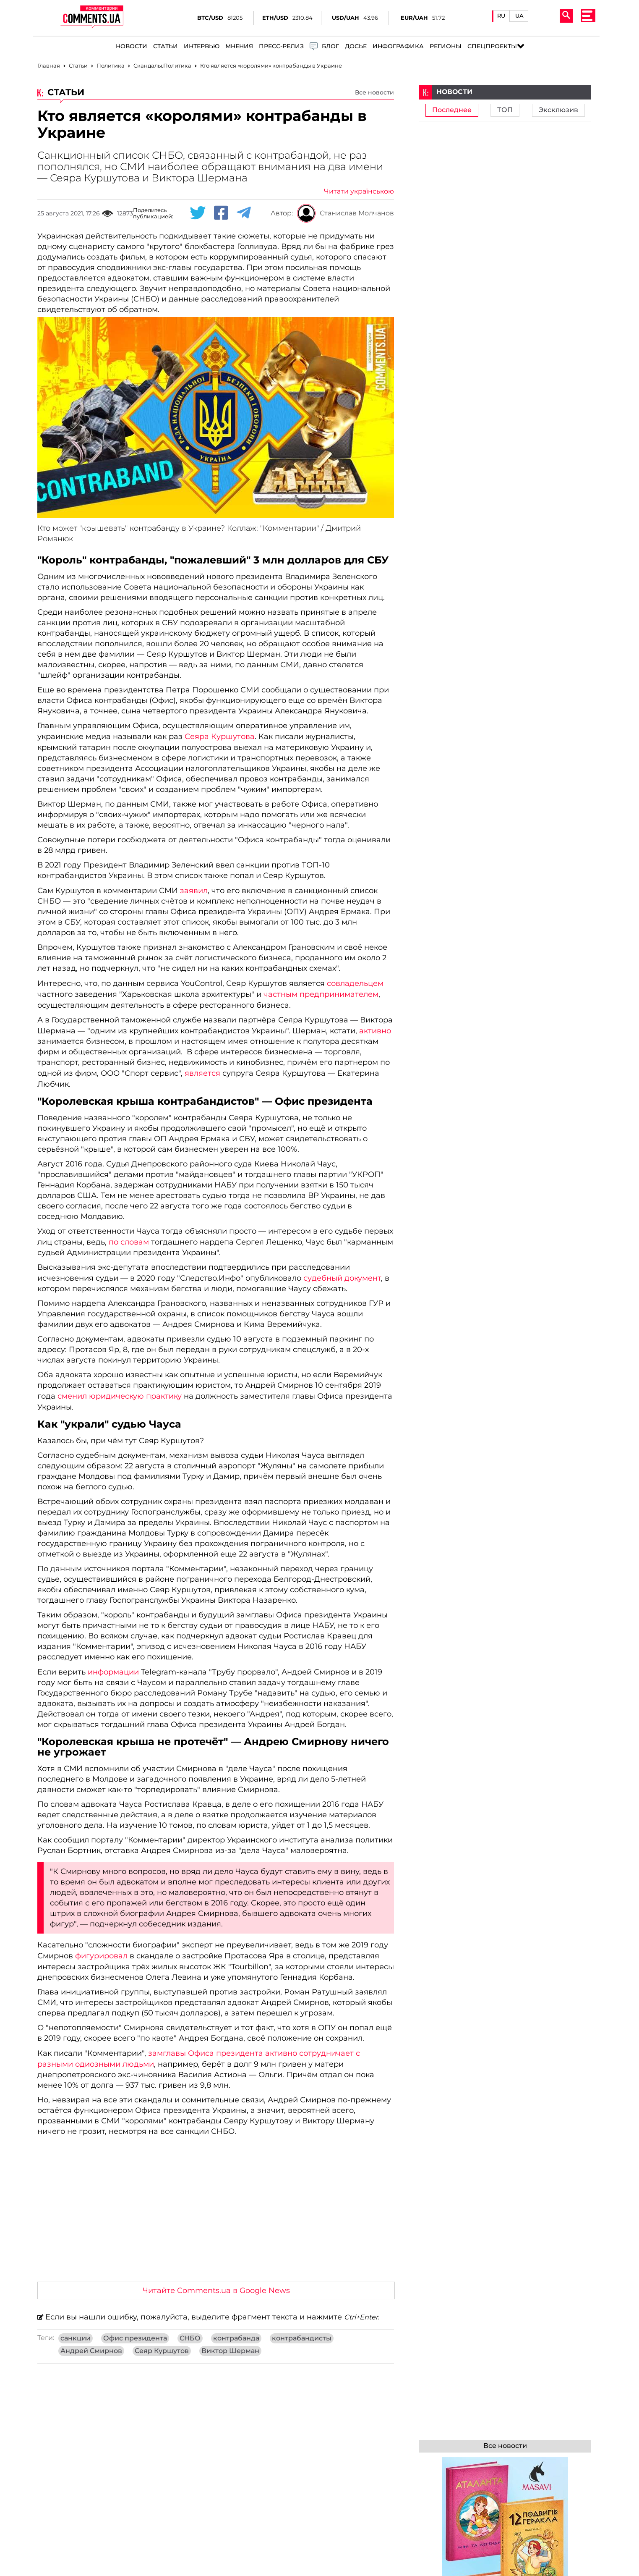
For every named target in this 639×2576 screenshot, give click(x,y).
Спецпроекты (492, 46)
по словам (130, 1242)
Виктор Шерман (230, 2351)
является (202, 1073)
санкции (75, 2338)
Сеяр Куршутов (162, 2351)
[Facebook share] (221, 213)
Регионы (446, 46)
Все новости (374, 92)
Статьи (165, 46)
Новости (131, 46)
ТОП (505, 110)
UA (519, 16)
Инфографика (398, 46)
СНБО (190, 2338)
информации (113, 1672)
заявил (194, 890)
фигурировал (101, 1956)
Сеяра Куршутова (220, 736)
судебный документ (341, 1278)
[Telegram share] (244, 213)
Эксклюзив (558, 110)
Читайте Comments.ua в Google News (216, 2290)
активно (375, 1031)
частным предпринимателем (320, 994)
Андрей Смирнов (91, 2351)
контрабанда (236, 2338)
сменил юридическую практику (119, 1396)
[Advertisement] (215, 2212)
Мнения (239, 46)
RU (501, 16)
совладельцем (354, 983)
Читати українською (359, 191)
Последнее (452, 110)
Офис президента (135, 2338)
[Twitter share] (198, 213)
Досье (356, 46)
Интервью (201, 46)
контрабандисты (301, 2338)
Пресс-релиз (281, 46)
